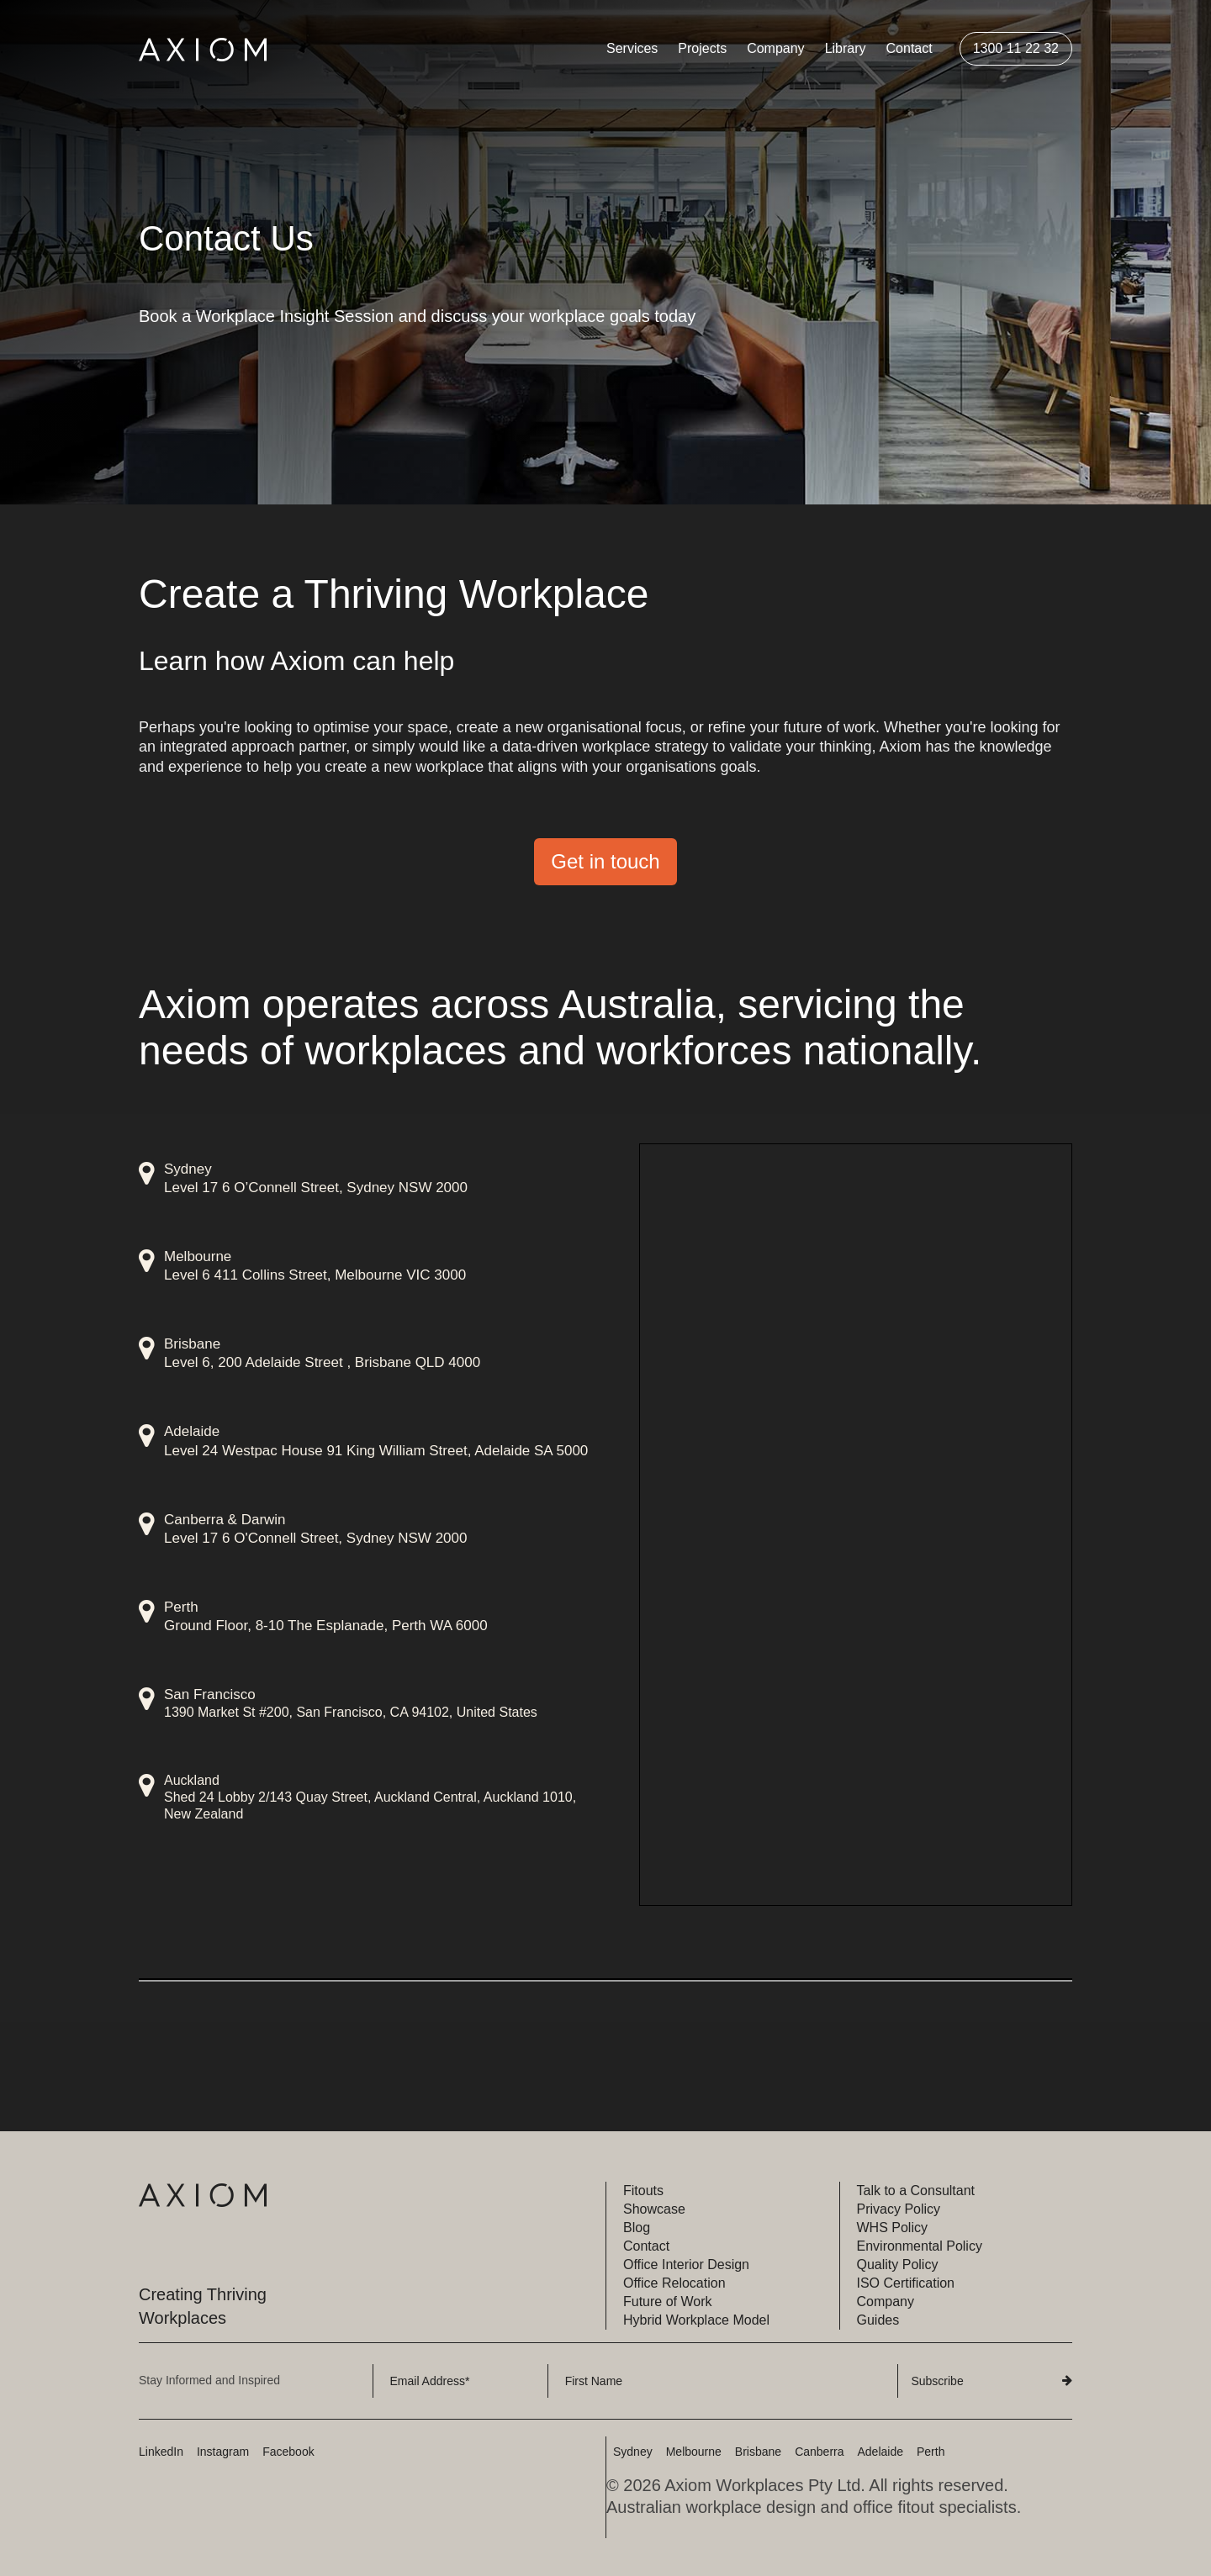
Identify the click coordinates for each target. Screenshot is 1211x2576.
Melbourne (694, 2451)
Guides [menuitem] (878, 2320)
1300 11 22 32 (1016, 48)
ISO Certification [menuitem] (906, 2283)
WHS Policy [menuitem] (892, 2227)
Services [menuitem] (632, 48)
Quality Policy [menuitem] (898, 2264)
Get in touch (605, 861)
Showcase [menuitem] (654, 2209)
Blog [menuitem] (636, 2227)
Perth (930, 2451)
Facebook (288, 2451)
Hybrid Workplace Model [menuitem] (696, 2320)
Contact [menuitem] (909, 48)
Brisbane (758, 2451)
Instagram (223, 2451)
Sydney (633, 2451)
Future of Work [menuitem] (667, 2301)
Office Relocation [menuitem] (674, 2283)
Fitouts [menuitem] (643, 2190)
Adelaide (881, 2451)
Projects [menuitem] (702, 48)
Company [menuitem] (775, 48)
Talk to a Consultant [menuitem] (916, 2190)
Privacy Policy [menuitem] (899, 2209)
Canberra (819, 2451)
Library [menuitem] (845, 48)
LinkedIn (161, 2451)
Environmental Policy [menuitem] (919, 2246)
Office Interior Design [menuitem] (686, 2264)
